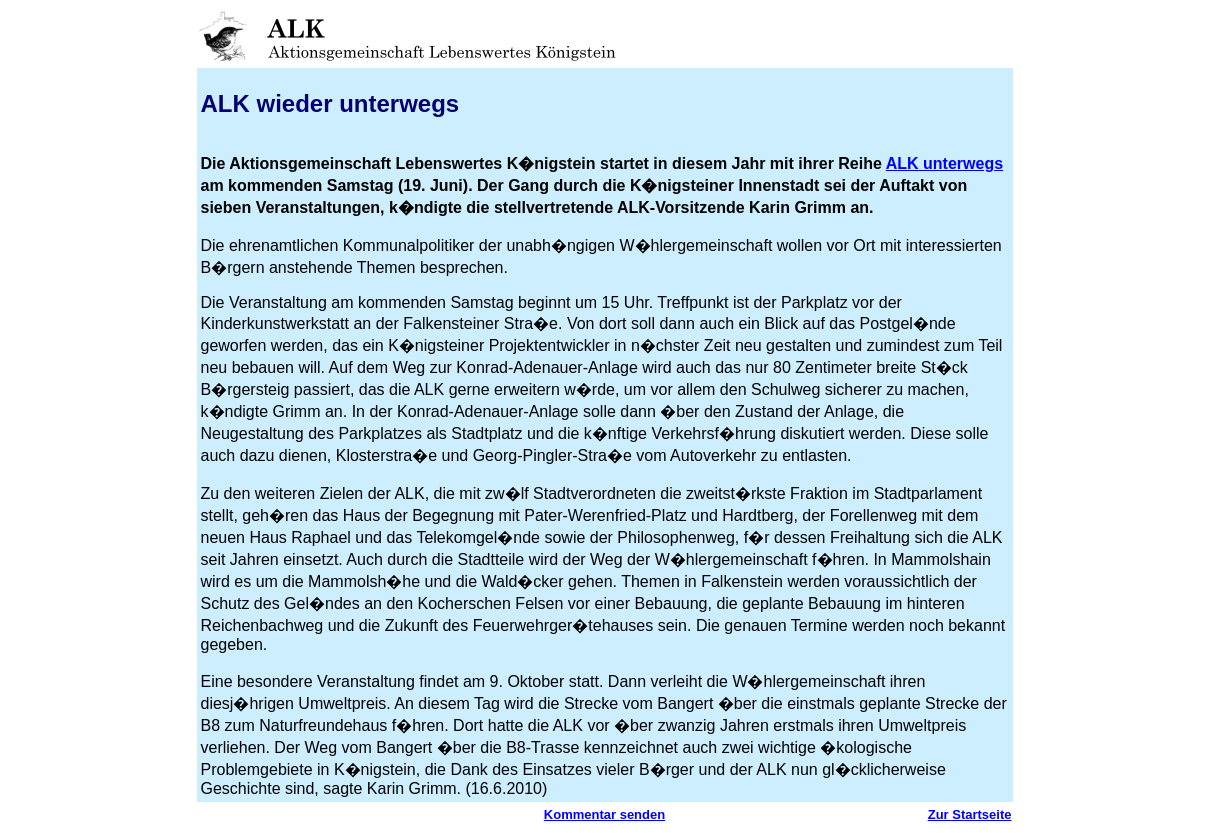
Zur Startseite (970, 814)
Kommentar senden (604, 814)
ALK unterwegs (944, 163)
